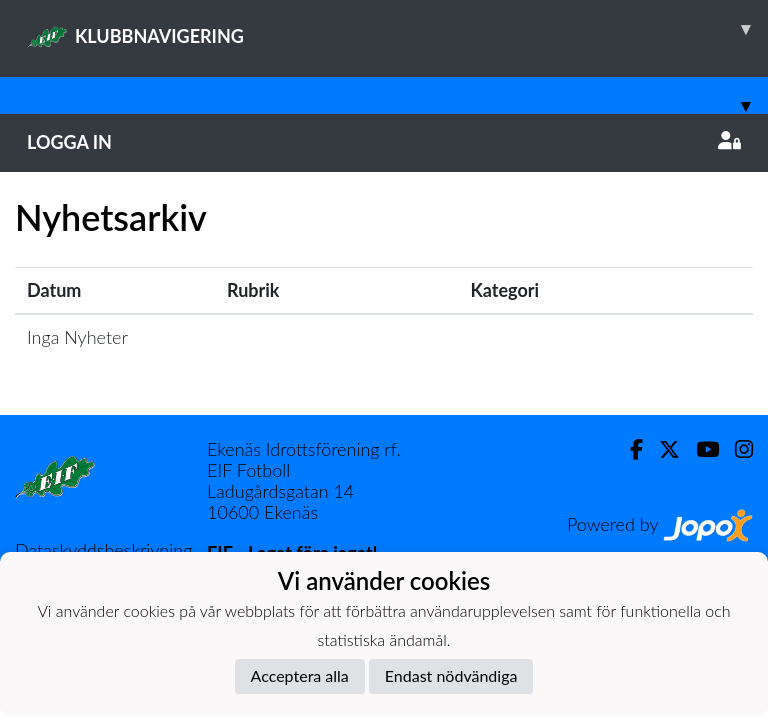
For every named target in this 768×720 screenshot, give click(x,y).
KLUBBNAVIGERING (397, 29)
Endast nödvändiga (451, 675)
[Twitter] (661, 449)
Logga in (384, 142)
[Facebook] (628, 449)
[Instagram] (736, 449)
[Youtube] (699, 449)
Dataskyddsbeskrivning (103, 550)
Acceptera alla (300, 675)
